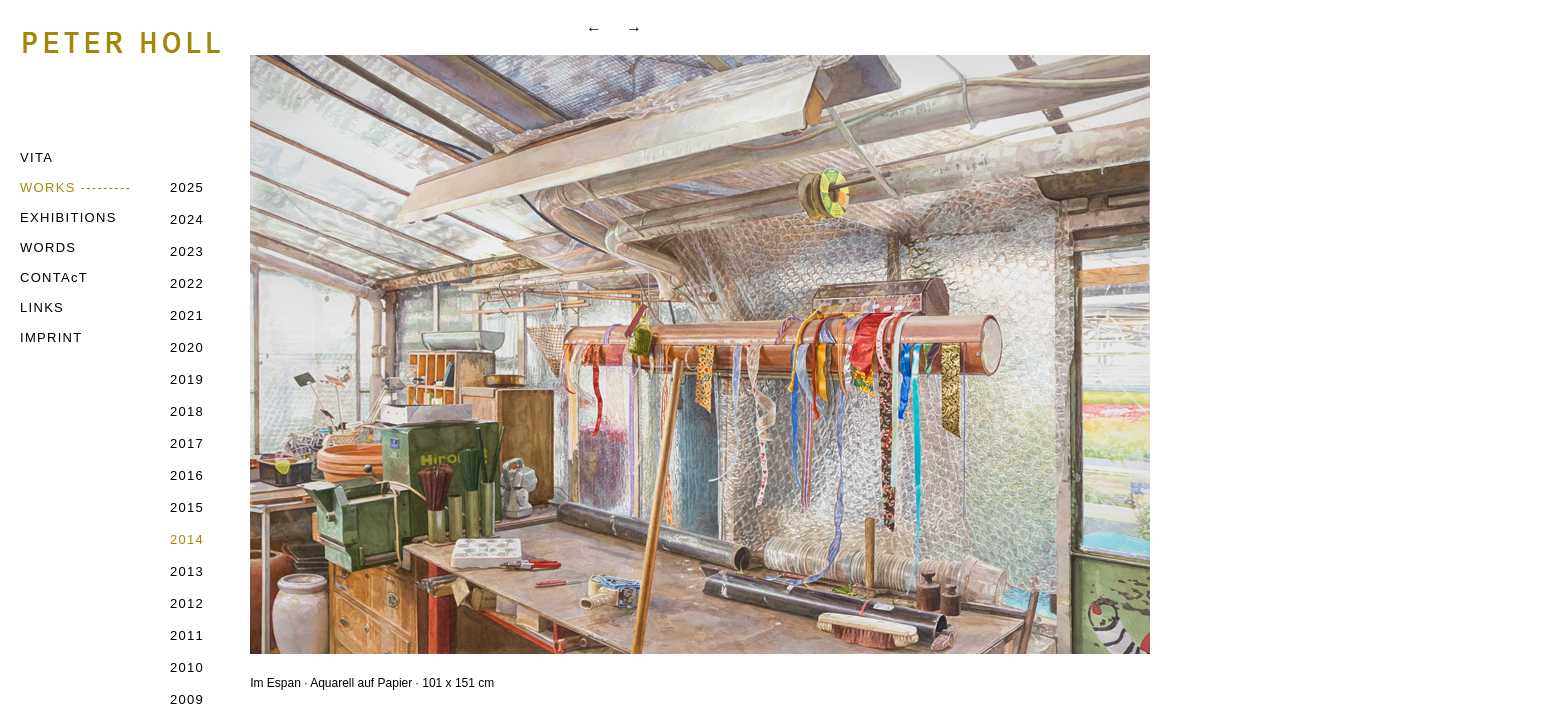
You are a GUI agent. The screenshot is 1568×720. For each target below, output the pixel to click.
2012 (187, 603)
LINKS (42, 307)
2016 (187, 475)
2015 (187, 507)
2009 (187, 699)
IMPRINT (51, 337)
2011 (187, 635)
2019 (187, 379)
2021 (187, 315)
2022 (187, 283)
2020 (187, 347)
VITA (36, 157)
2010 (187, 667)
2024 (187, 219)
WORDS (48, 247)
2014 (187, 539)
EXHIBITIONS (68, 217)
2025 (187, 187)
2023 (187, 251)
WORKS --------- (75, 187)
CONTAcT (54, 277)
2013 (187, 571)
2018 (187, 411)
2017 (187, 443)
